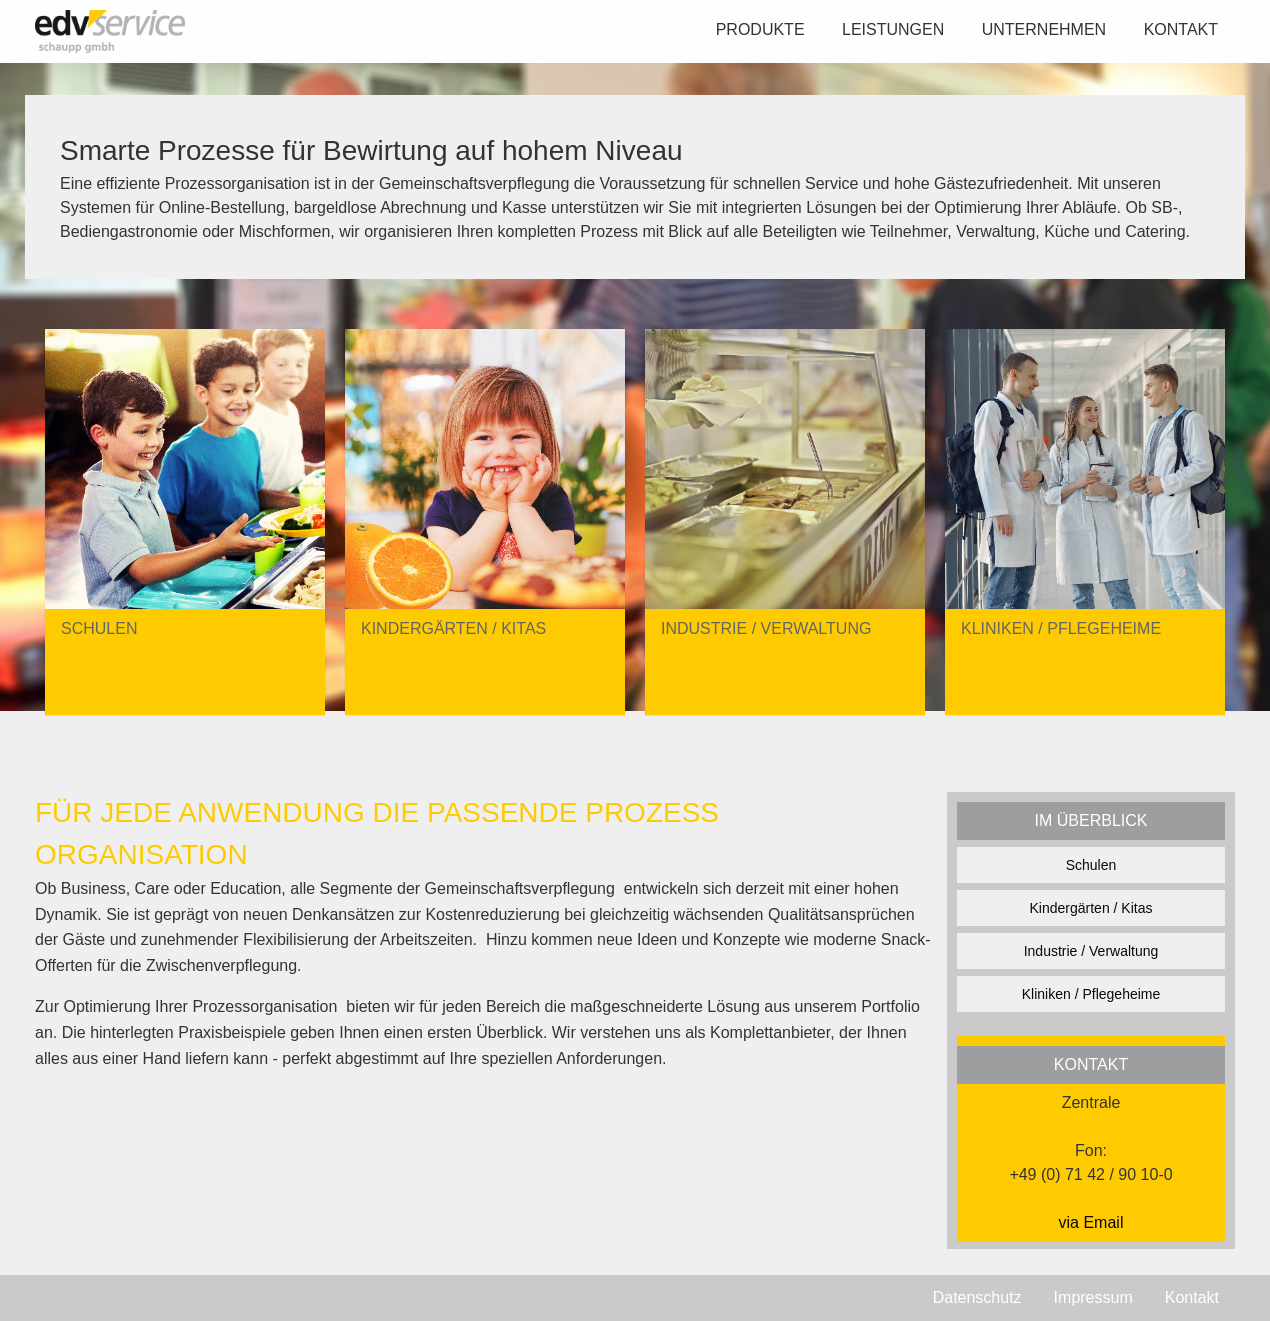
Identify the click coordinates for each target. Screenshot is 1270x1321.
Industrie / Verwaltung (1091, 951)
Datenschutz (977, 1297)
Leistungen (893, 29)
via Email (1091, 1222)
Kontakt (1181, 29)
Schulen (1091, 865)
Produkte (760, 29)
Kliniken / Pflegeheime (1091, 994)
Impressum (1093, 1297)
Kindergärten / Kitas (1091, 908)
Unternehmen (1044, 29)
